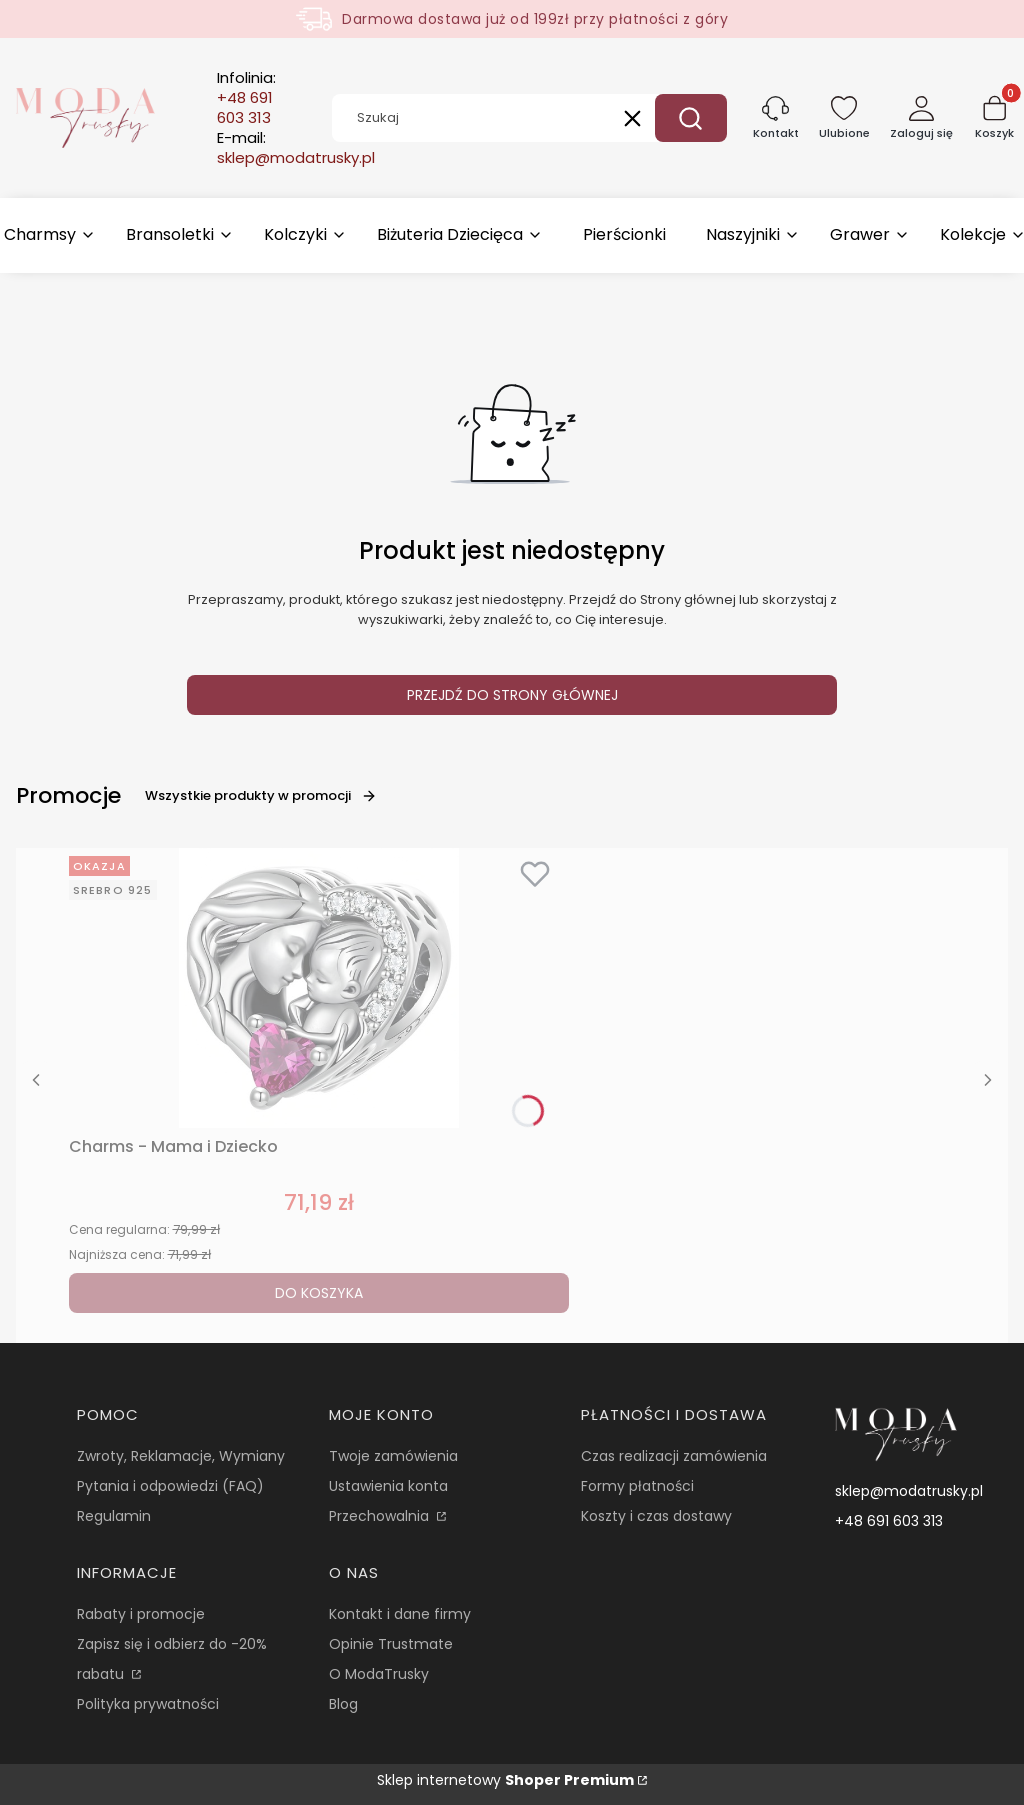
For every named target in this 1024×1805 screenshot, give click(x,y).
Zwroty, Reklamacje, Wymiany (181, 1456)
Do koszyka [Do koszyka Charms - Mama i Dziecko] (319, 1293)
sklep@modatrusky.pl (909, 1491)
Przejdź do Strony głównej (512, 695)
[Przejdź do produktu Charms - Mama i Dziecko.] (319, 988)
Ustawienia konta (388, 1486)
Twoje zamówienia (393, 1456)
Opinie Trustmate (391, 1644)
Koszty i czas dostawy (656, 1516)
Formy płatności (637, 1486)
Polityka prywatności (148, 1704)
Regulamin (114, 1516)
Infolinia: (246, 98)
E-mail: (296, 148)
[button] (691, 118)
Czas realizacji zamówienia (674, 1456)
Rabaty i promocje (141, 1614)
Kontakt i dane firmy (400, 1614)
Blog (343, 1704)
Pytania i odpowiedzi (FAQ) (170, 1486)
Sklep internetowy (505, 1780)
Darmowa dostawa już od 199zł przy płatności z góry (535, 19)
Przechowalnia (381, 1516)
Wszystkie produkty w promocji (261, 795)
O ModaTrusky (379, 1674)
